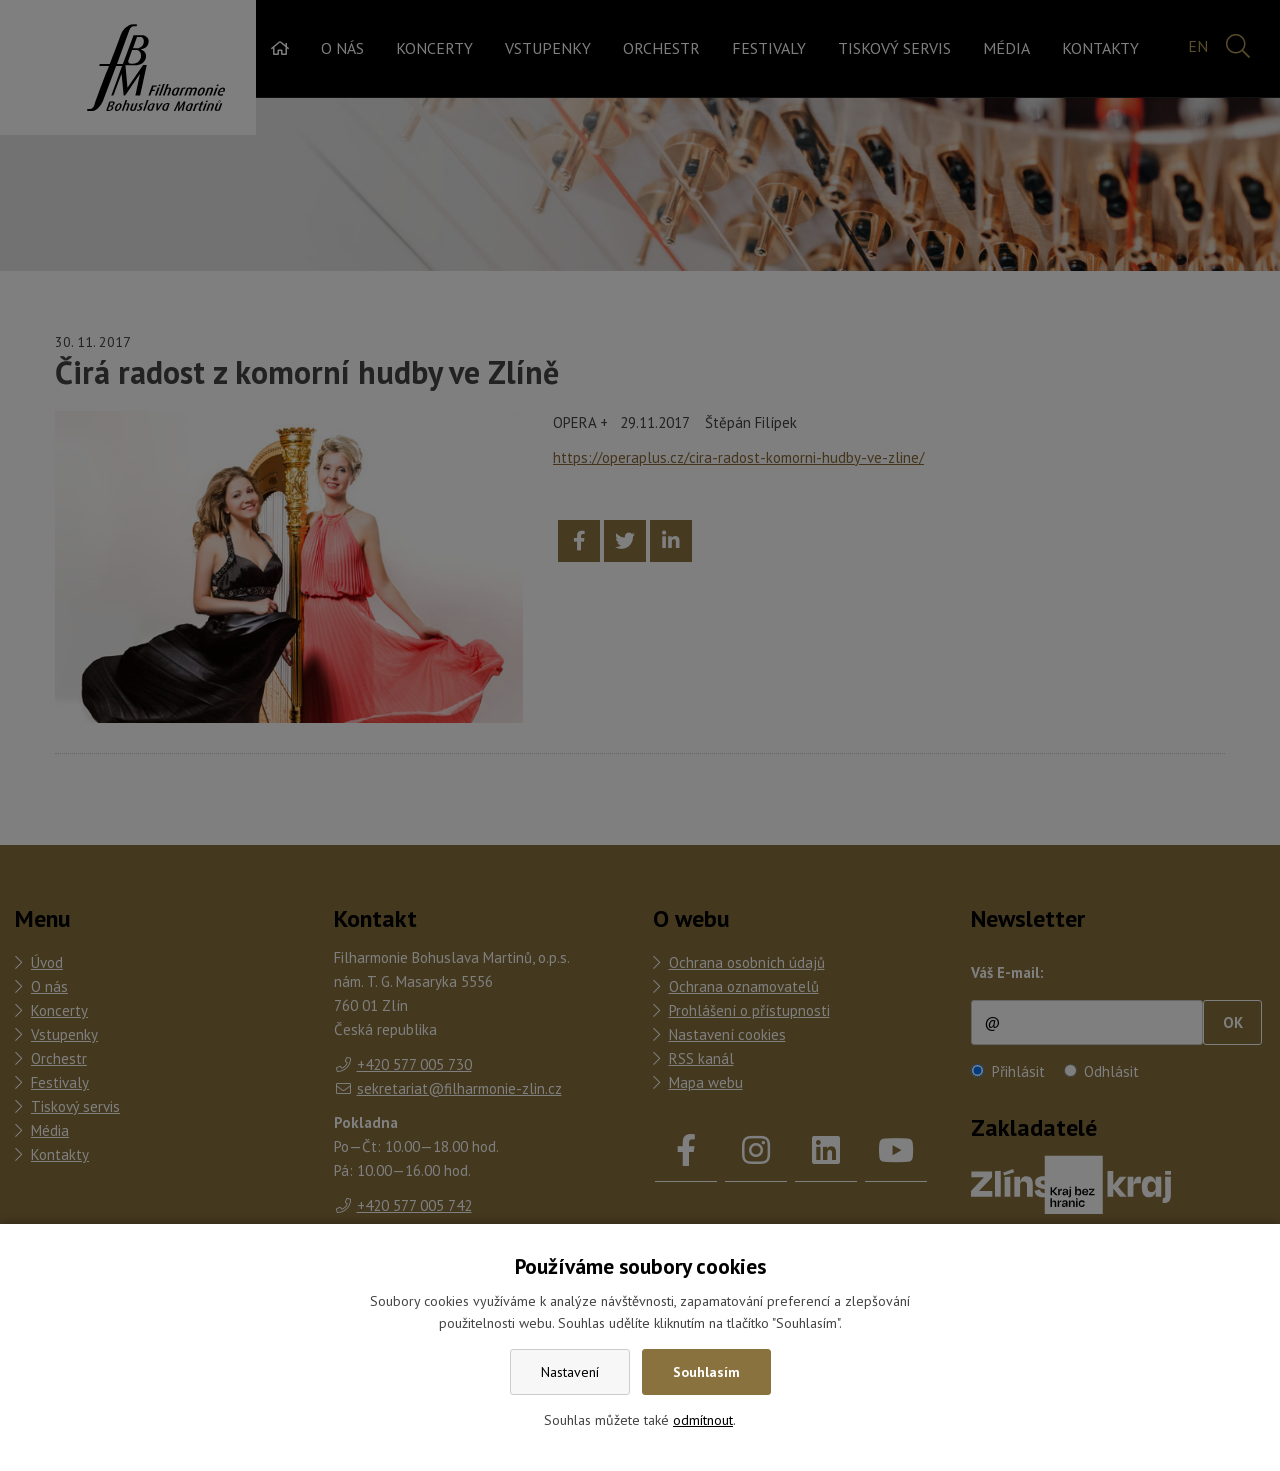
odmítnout (703, 1420)
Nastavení (570, 1372)
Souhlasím (706, 1372)
